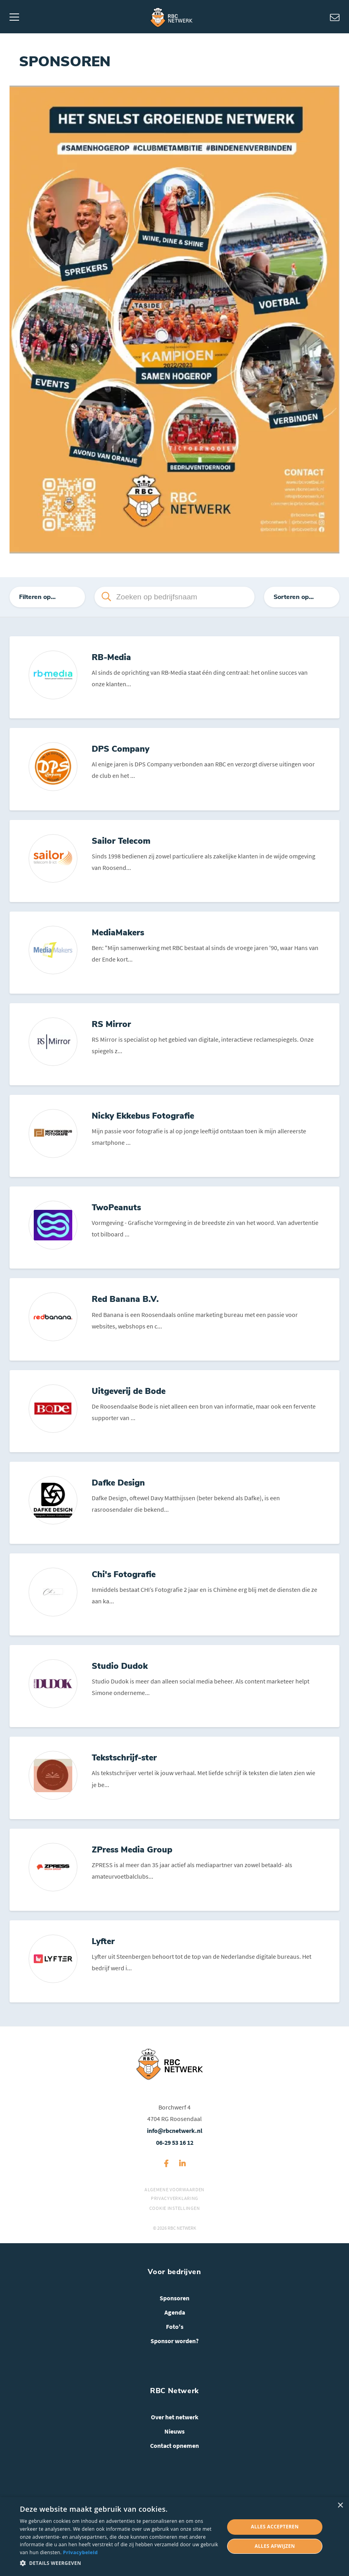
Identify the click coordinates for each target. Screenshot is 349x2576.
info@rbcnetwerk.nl (174, 2148)
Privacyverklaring (174, 2216)
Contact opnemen (174, 2463)
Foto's (174, 2344)
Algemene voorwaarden (174, 2207)
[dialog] (174, 2536)
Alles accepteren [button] (275, 2526)
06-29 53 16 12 (174, 2160)
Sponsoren (174, 2316)
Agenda (174, 2330)
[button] (119, 2563)
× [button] (340, 2506)
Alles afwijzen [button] (275, 2546)
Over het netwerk (175, 2435)
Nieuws (174, 2449)
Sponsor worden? (174, 2359)
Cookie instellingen (174, 2226)
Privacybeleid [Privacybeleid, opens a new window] (80, 2552)
